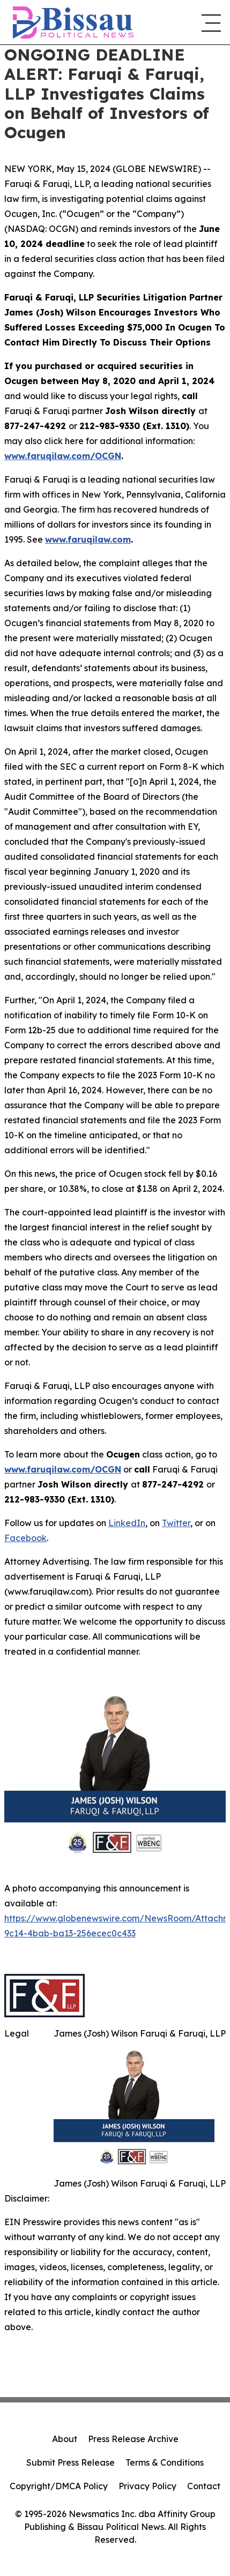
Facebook (25, 1538)
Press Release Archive (133, 2439)
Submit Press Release (70, 2462)
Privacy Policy (147, 2486)
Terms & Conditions (164, 2462)
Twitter (176, 1523)
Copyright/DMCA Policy (59, 2486)
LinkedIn (126, 1523)
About (64, 2439)
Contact (203, 2486)
